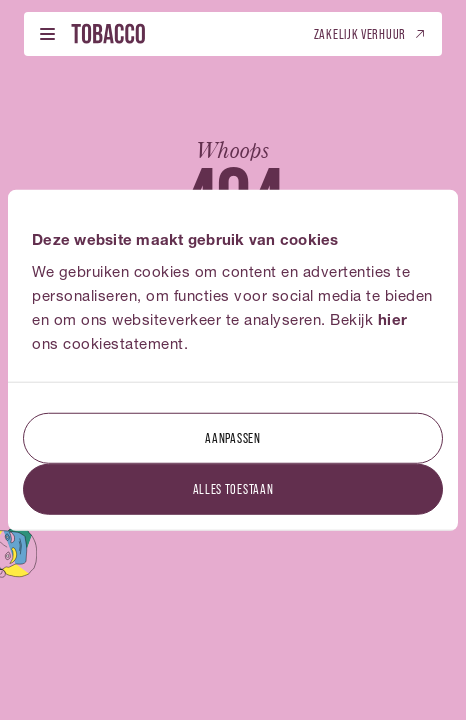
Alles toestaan (233, 487)
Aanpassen (232, 436)
